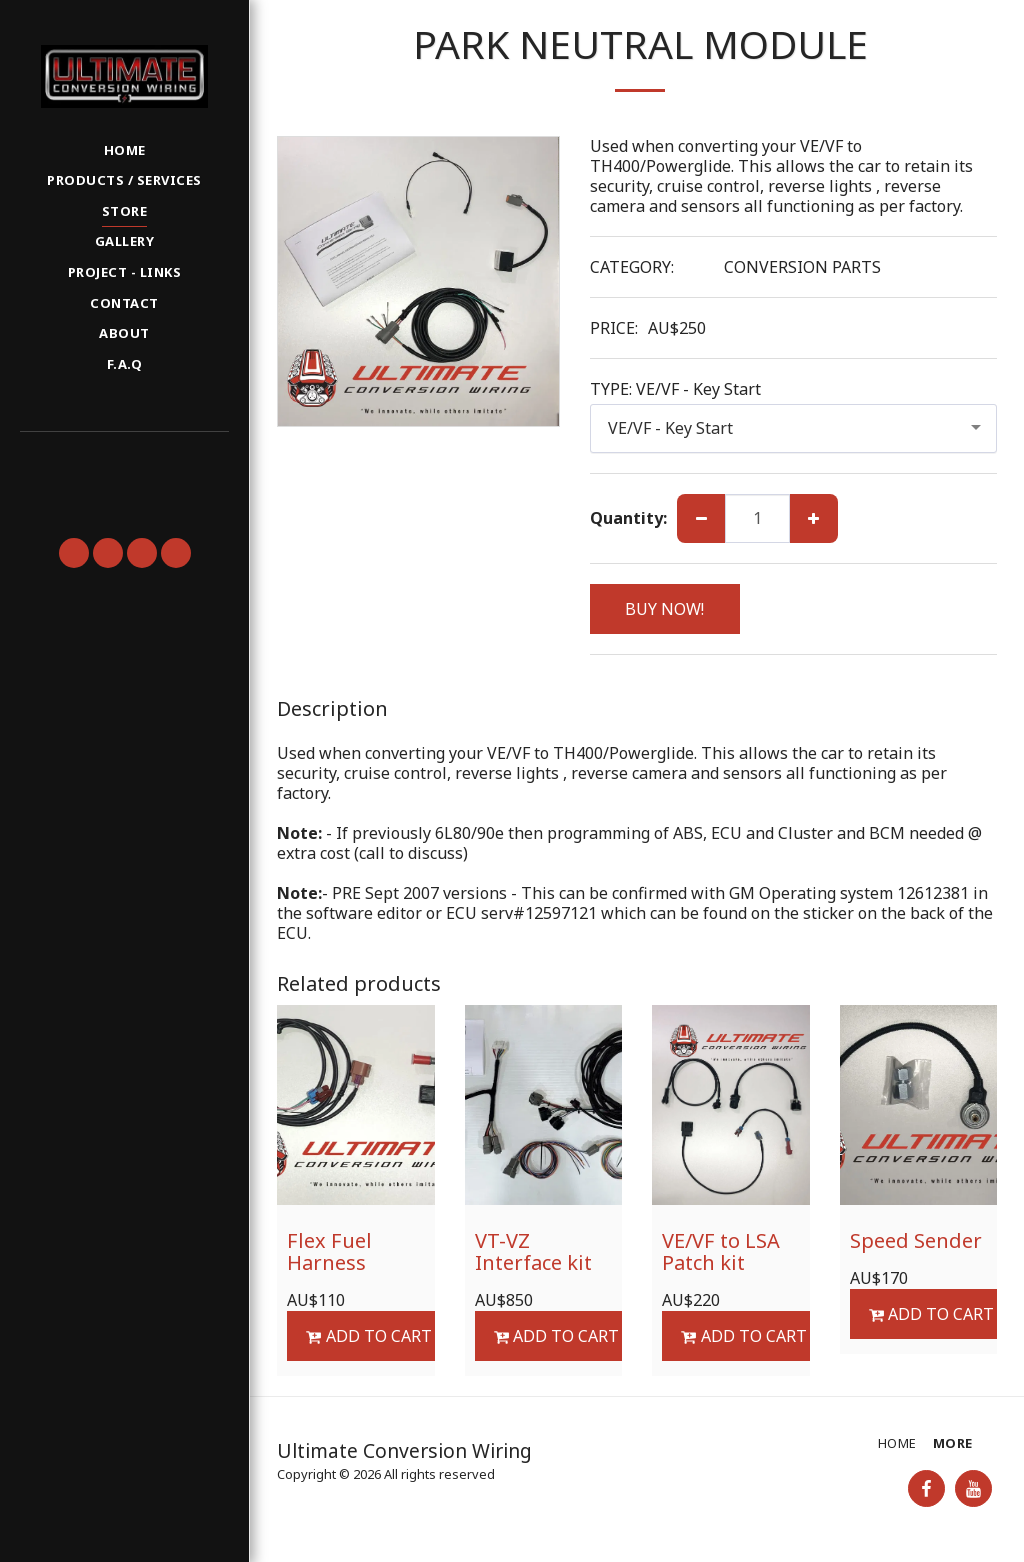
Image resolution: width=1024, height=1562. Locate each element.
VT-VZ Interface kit (533, 1251)
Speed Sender (916, 1240)
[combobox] (794, 428)
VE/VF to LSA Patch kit (721, 1251)
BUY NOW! (664, 609)
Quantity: (628, 518)
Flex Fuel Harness (329, 1251)
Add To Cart (369, 1336)
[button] (124, 459)
